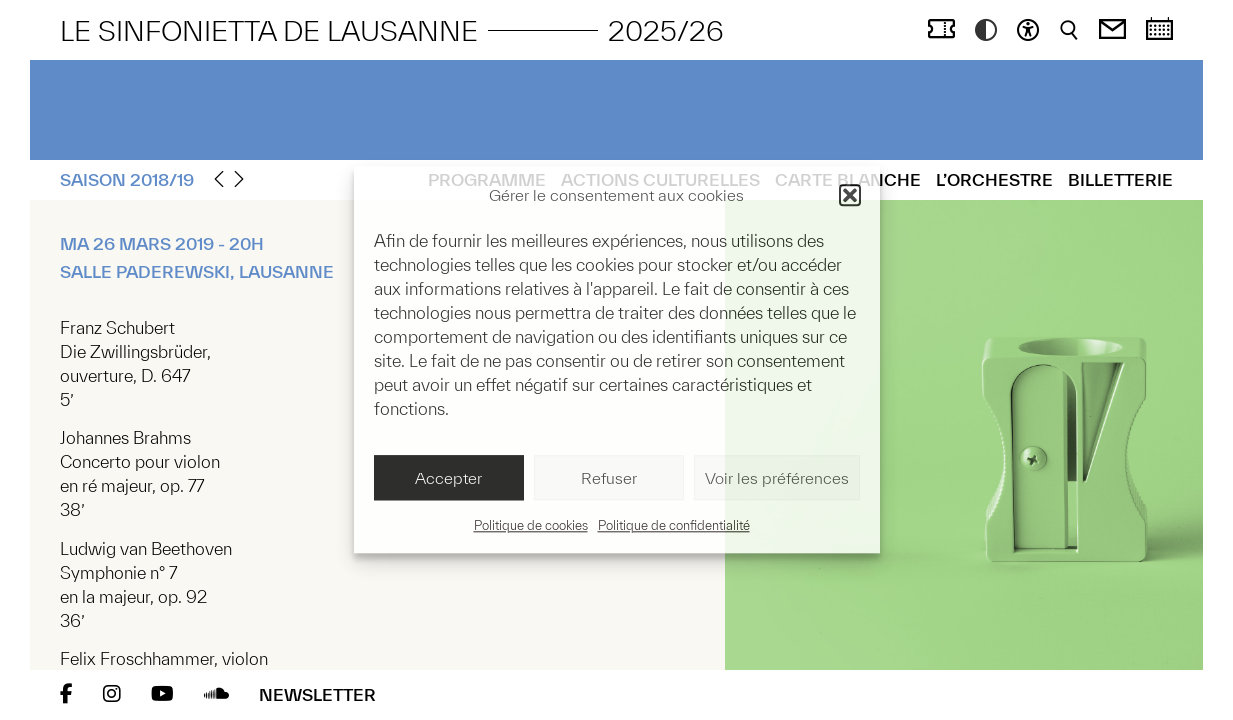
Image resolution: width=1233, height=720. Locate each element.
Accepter (448, 478)
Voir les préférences (777, 478)
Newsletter (317, 694)
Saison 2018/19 (127, 179)
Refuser (609, 478)
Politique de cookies (531, 526)
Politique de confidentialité (674, 526)
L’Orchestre (994, 179)
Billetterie (1120, 179)
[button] (850, 195)
